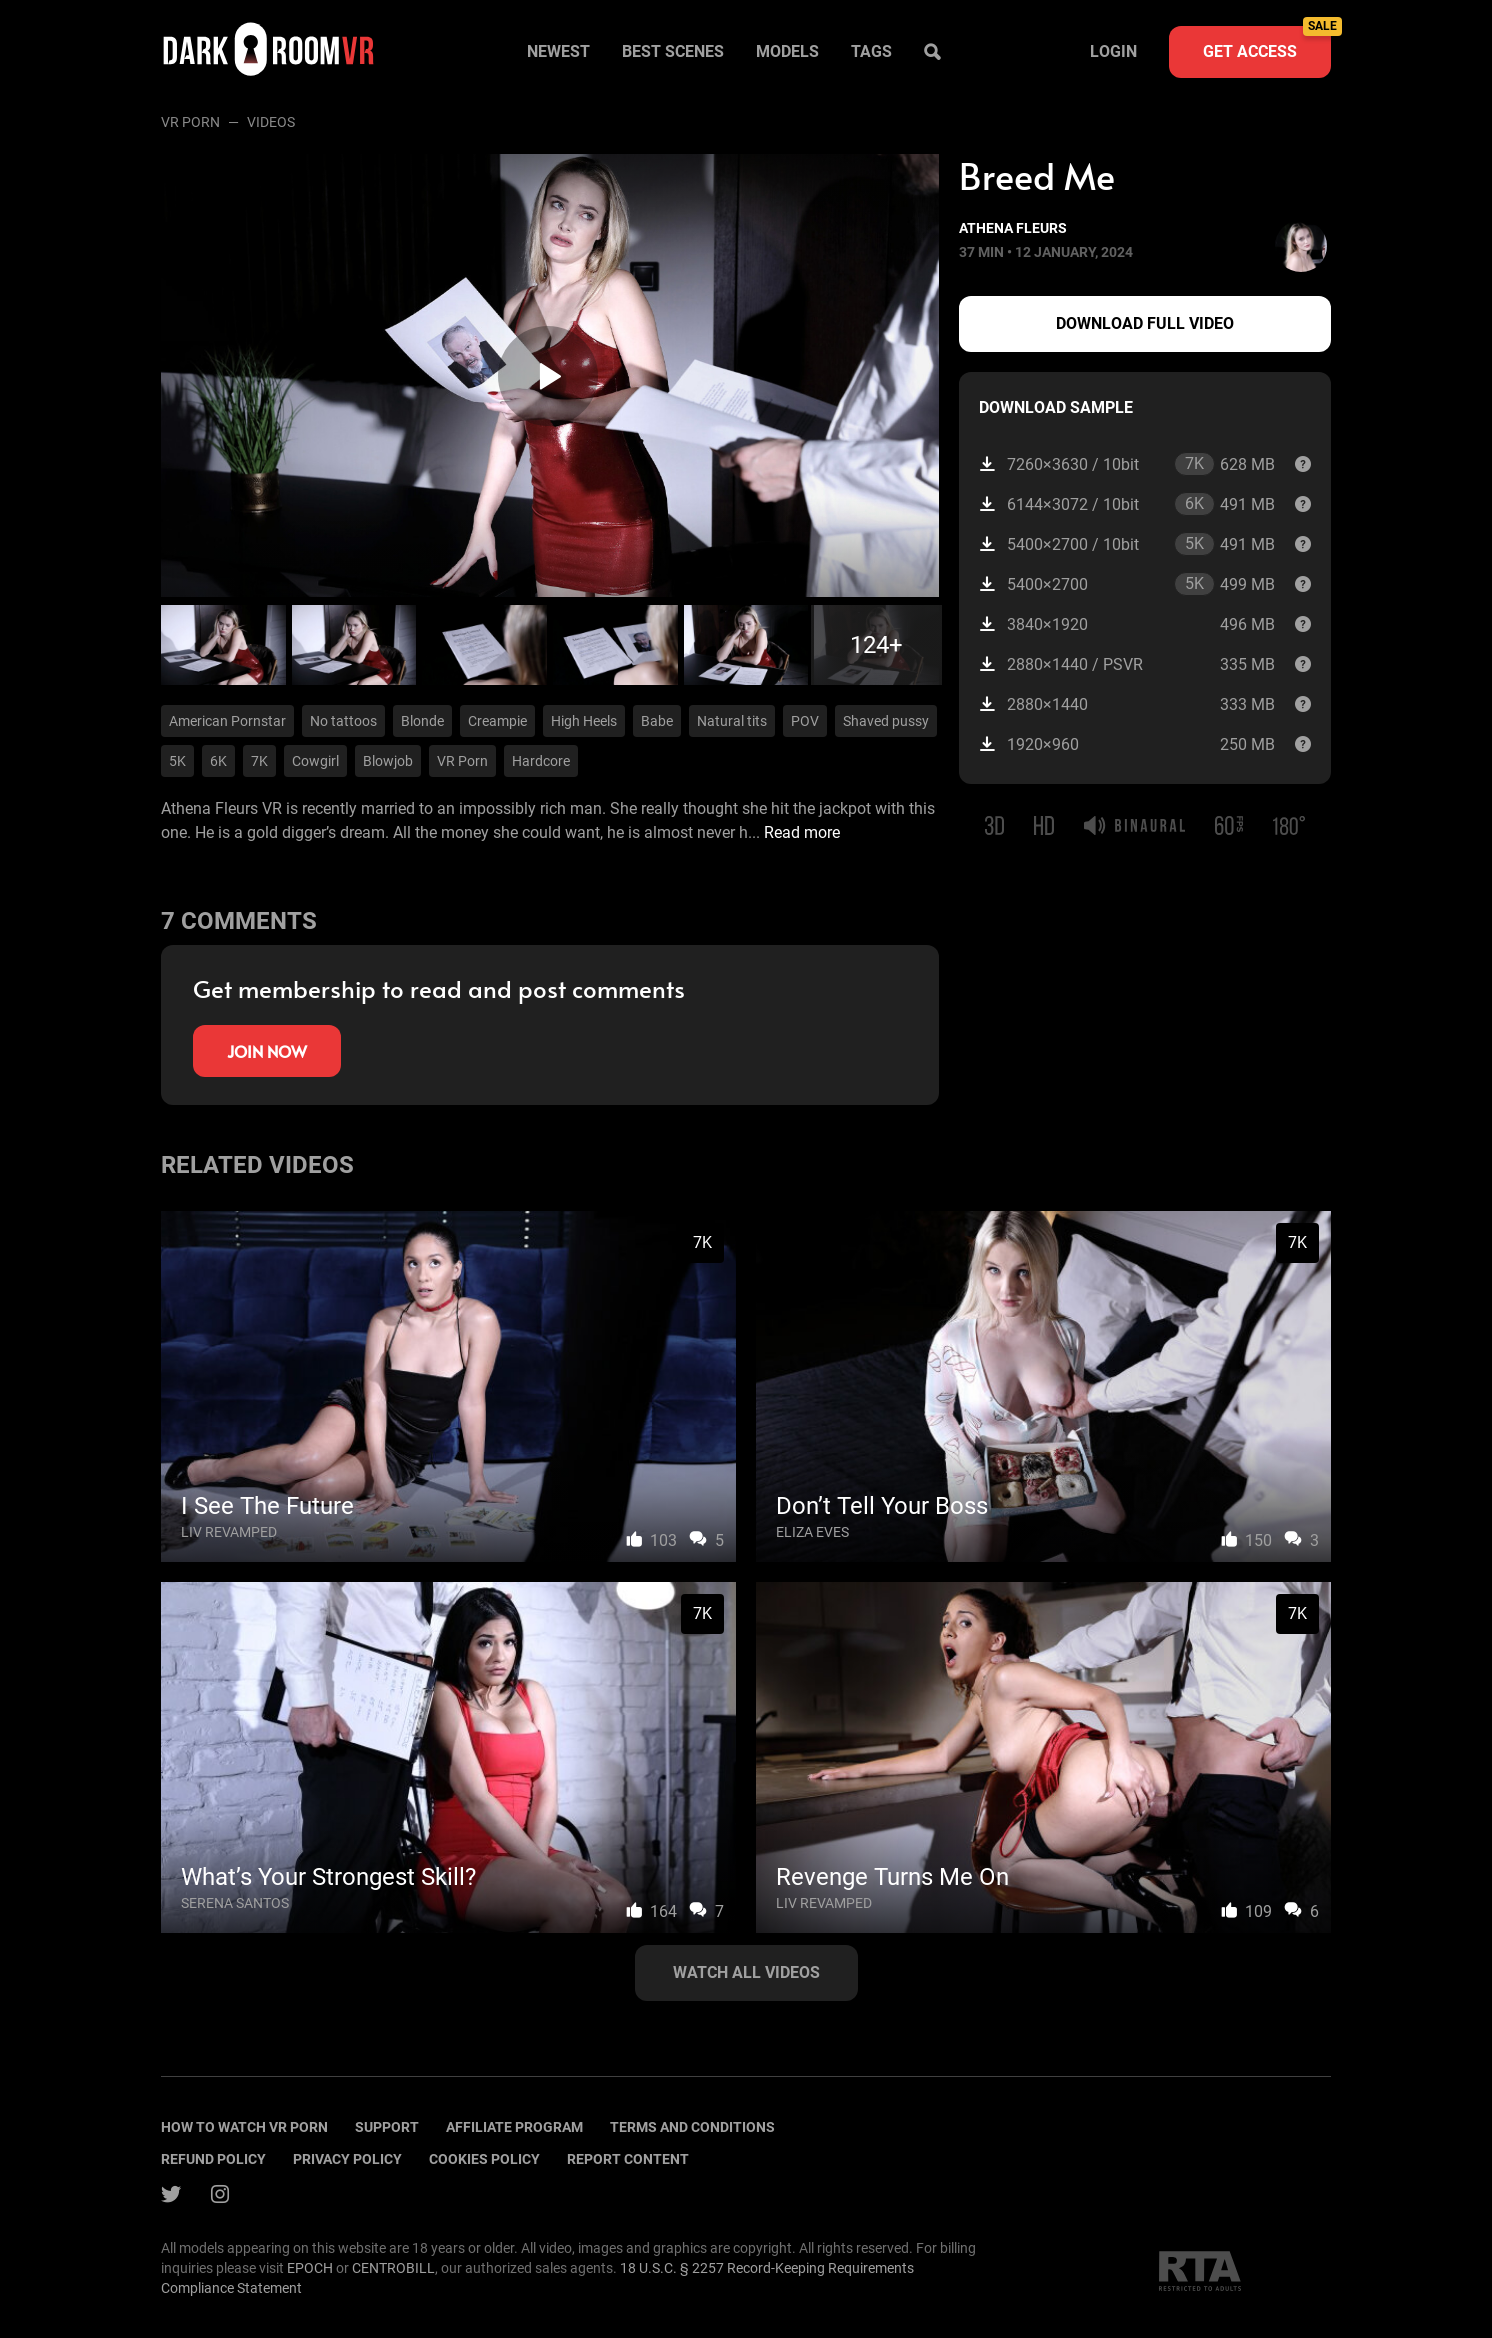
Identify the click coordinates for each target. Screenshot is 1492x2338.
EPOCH (310, 2268)
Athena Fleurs (1013, 228)
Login (1113, 51)
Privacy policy (347, 2159)
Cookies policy (484, 2159)
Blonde (422, 721)
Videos (271, 122)
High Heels (584, 721)
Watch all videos (746, 1972)
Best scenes (673, 51)
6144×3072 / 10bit (1127, 504)
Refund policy (213, 2159)
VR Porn (190, 122)
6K (218, 761)
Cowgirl (315, 761)
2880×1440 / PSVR (1127, 664)
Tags (871, 51)
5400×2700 (1127, 584)
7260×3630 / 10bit (1127, 464)
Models (787, 51)
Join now (267, 1051)
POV (805, 721)
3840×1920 (1127, 624)
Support (387, 2127)
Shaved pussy (886, 721)
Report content (628, 2159)
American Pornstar (227, 721)
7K (259, 761)
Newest (558, 51)
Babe (657, 721)
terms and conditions (692, 2127)
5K (177, 761)
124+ (876, 645)
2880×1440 (1127, 704)
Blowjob (388, 761)
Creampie (497, 721)
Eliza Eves (812, 1532)
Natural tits (732, 721)
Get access (1267, 43)
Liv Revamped (229, 1532)
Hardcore (541, 761)
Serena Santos (235, 1903)
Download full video (1145, 323)
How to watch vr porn (244, 2127)
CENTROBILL (393, 2268)
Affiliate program (514, 2127)
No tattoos (343, 721)
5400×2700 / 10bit (1127, 544)
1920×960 (1127, 744)
